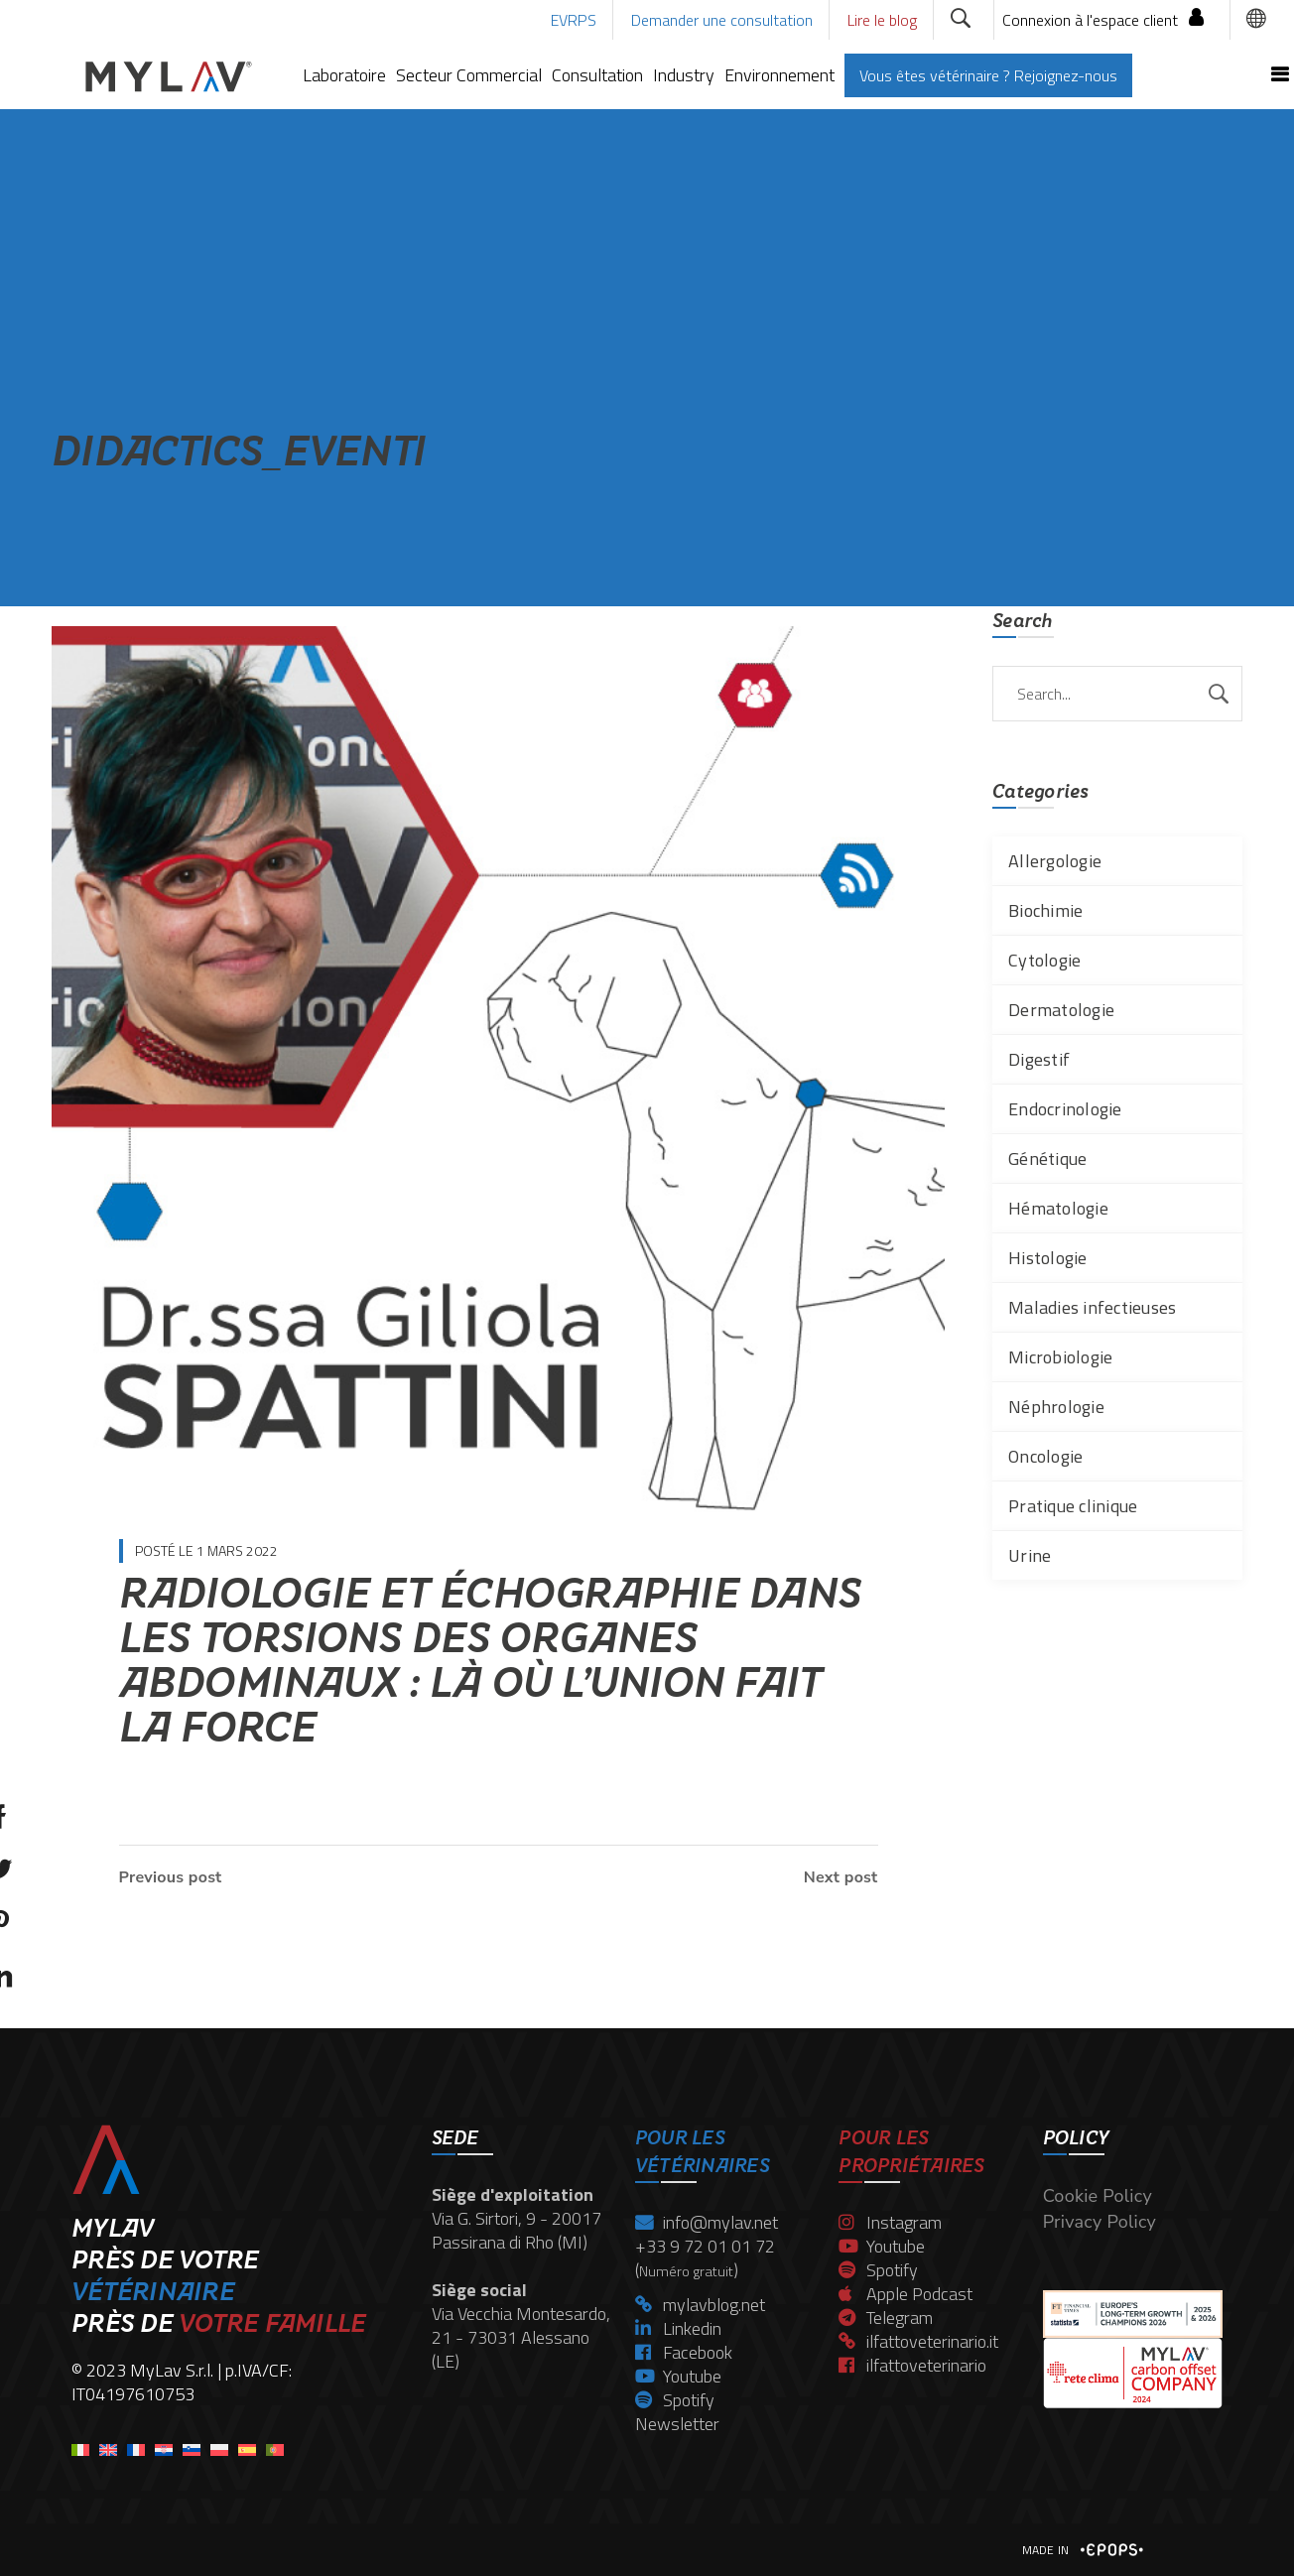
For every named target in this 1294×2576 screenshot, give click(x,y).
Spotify (674, 2399)
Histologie (1048, 1257)
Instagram (890, 2222)
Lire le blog (882, 20)
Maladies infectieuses (1092, 1307)
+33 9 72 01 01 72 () (705, 2258)
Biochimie (1045, 910)
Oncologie (1045, 1456)
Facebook (683, 2352)
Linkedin (678, 2328)
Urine (1029, 1555)
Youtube (678, 2376)
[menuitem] (80, 2443)
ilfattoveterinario (912, 2365)
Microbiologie (1060, 1357)
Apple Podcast (905, 2293)
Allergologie (1054, 860)
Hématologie (1058, 1208)
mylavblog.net (700, 2304)
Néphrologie (1056, 1406)
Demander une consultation (722, 20)
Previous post (170, 1877)
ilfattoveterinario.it (918, 2341)
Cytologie (1044, 960)
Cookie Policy (1097, 2196)
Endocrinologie (1065, 1108)
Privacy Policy (1099, 2222)
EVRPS (573, 20)
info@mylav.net (706, 2222)
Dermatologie (1061, 1009)
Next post (841, 1877)
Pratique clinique (1072, 1505)
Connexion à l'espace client (1090, 20)
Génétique (1047, 1158)
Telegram (886, 2317)
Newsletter (677, 2423)
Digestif (1039, 1059)
